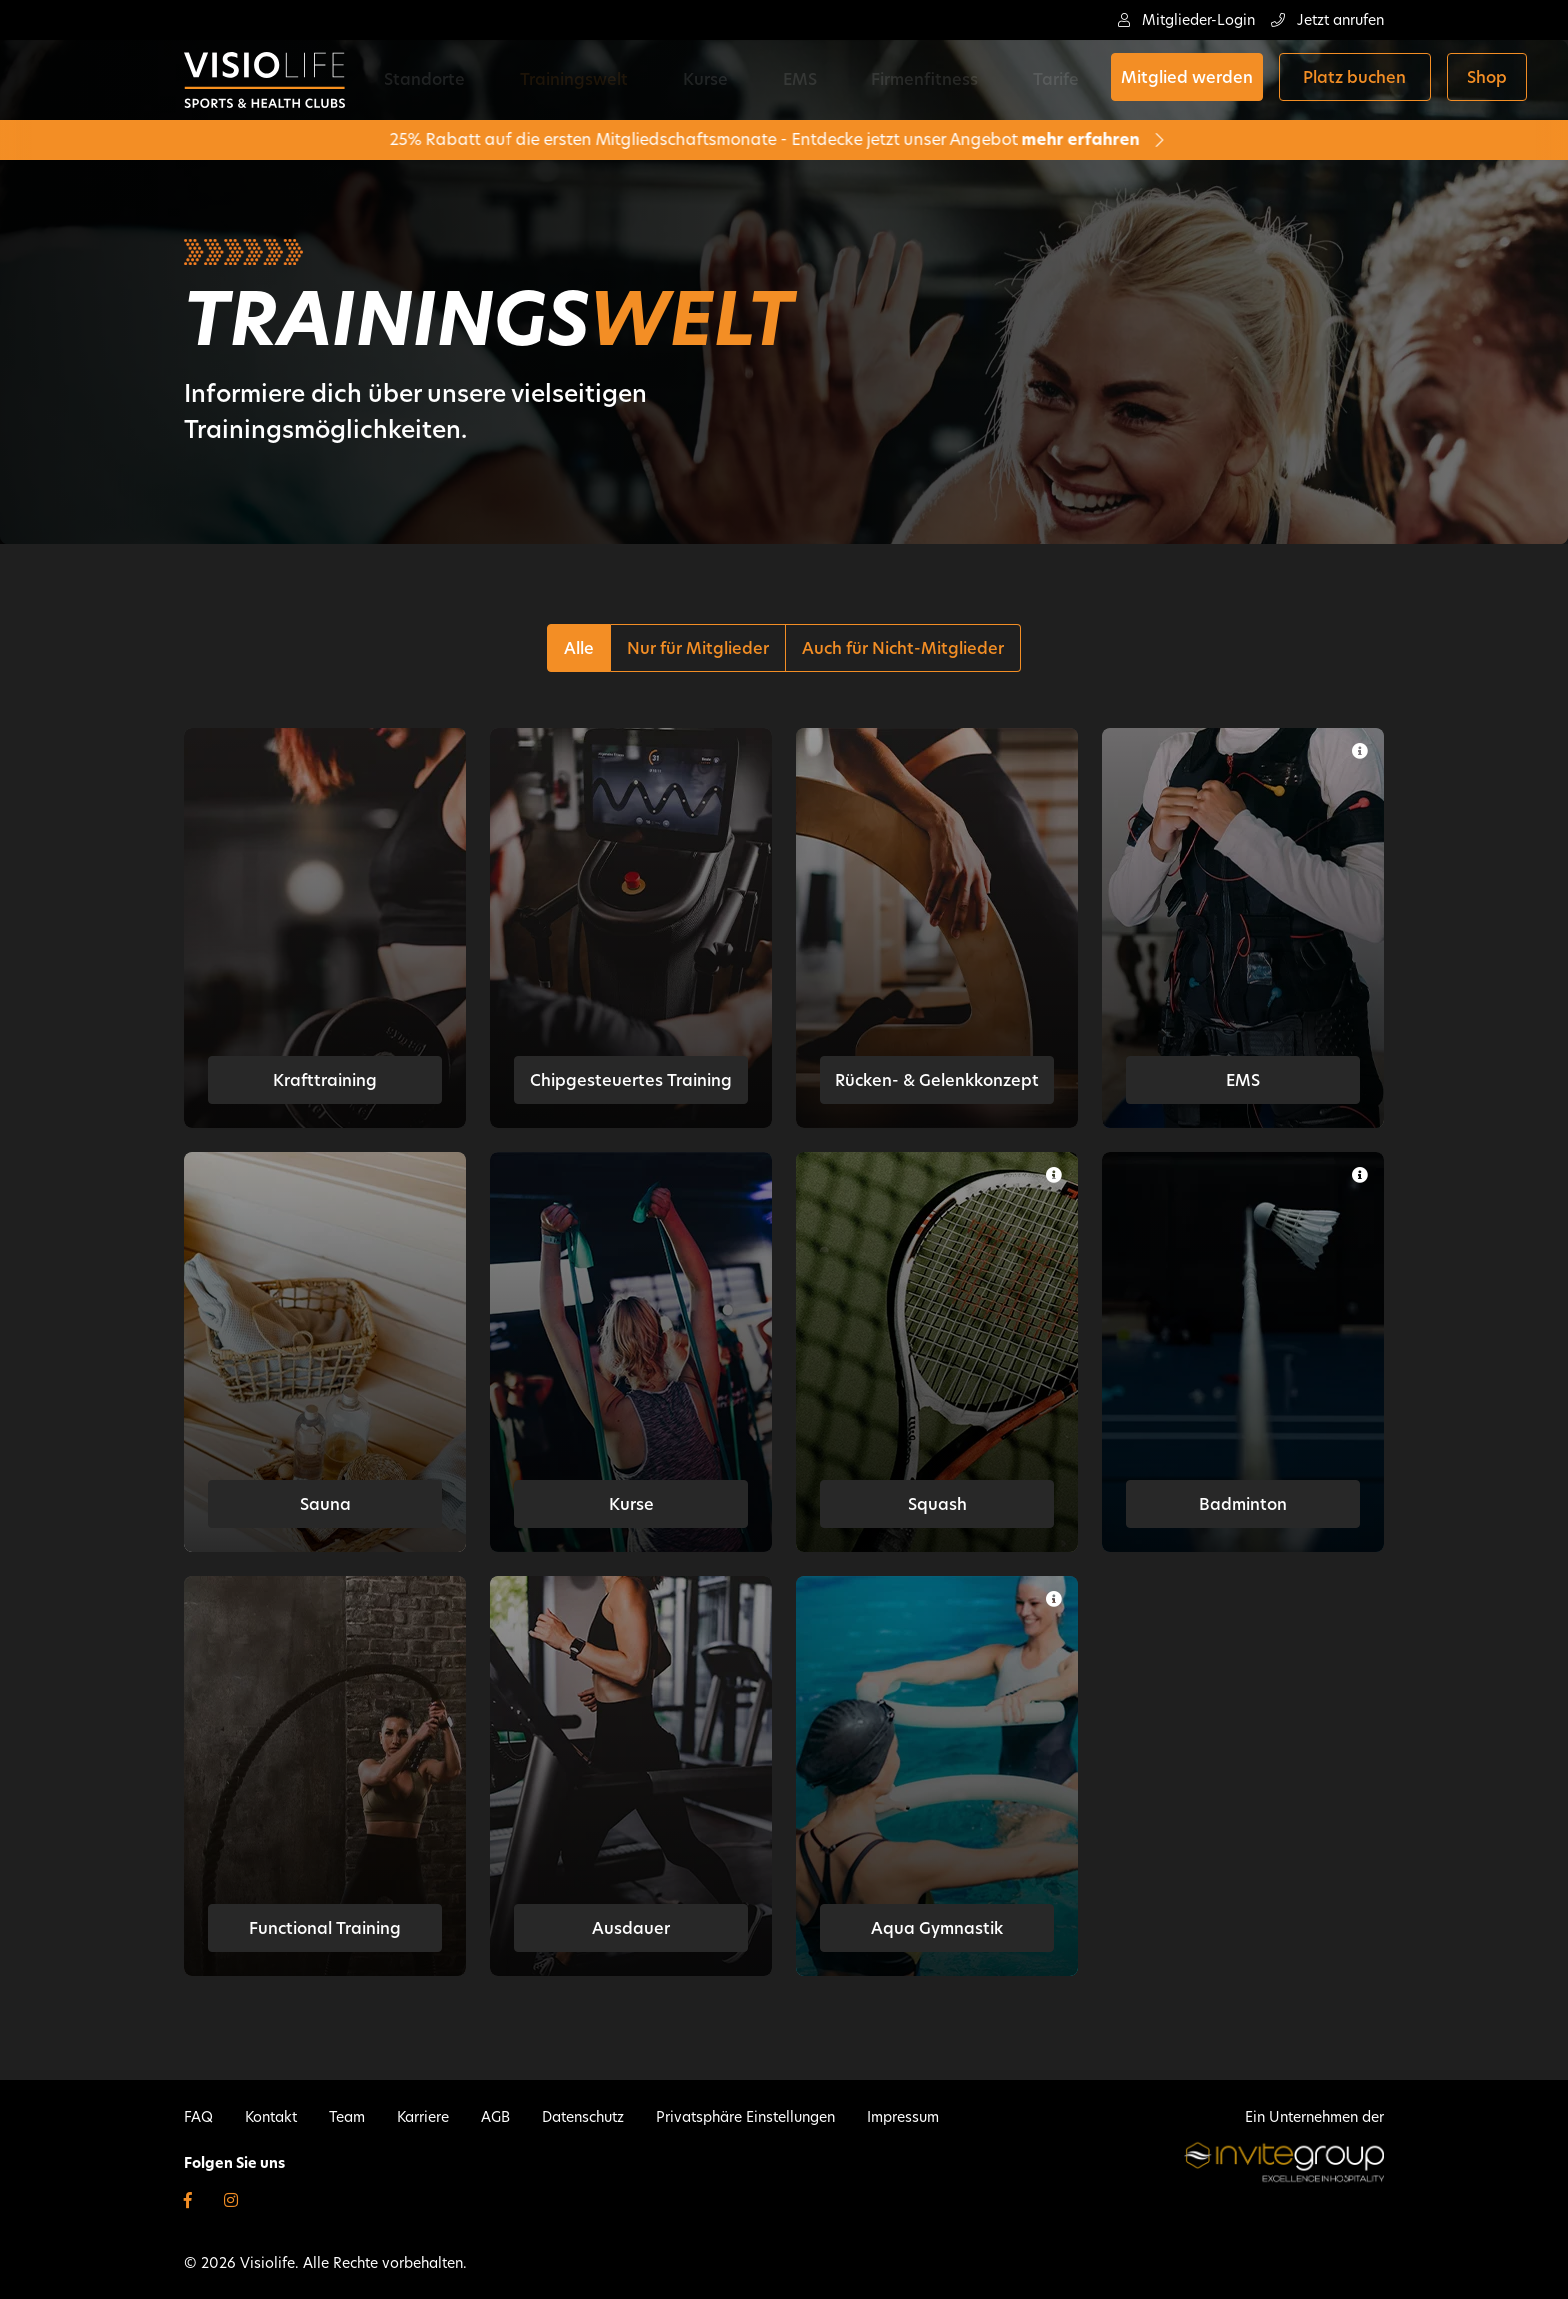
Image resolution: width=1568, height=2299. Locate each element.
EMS (722, 79)
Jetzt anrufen (1327, 20)
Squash (937, 1504)
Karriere (423, 2117)
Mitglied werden (1044, 80)
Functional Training (325, 1928)
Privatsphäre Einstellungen (745, 2117)
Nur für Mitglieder (698, 648)
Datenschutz (583, 2117)
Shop (1344, 80)
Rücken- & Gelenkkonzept (937, 1080)
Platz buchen (1212, 80)
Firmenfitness (816, 79)
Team (347, 2117)
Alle (579, 648)
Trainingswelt (558, 79)
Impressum (903, 2117)
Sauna (325, 1504)
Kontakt (271, 2117)
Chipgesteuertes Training (631, 1080)
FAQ (198, 2117)
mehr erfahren (981, 139)
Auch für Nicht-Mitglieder (903, 648)
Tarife (917, 79)
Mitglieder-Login (1186, 20)
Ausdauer (631, 1928)
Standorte (439, 79)
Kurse (658, 79)
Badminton (1243, 1504)
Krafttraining (325, 1080)
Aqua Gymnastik (937, 1928)
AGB (495, 2117)
